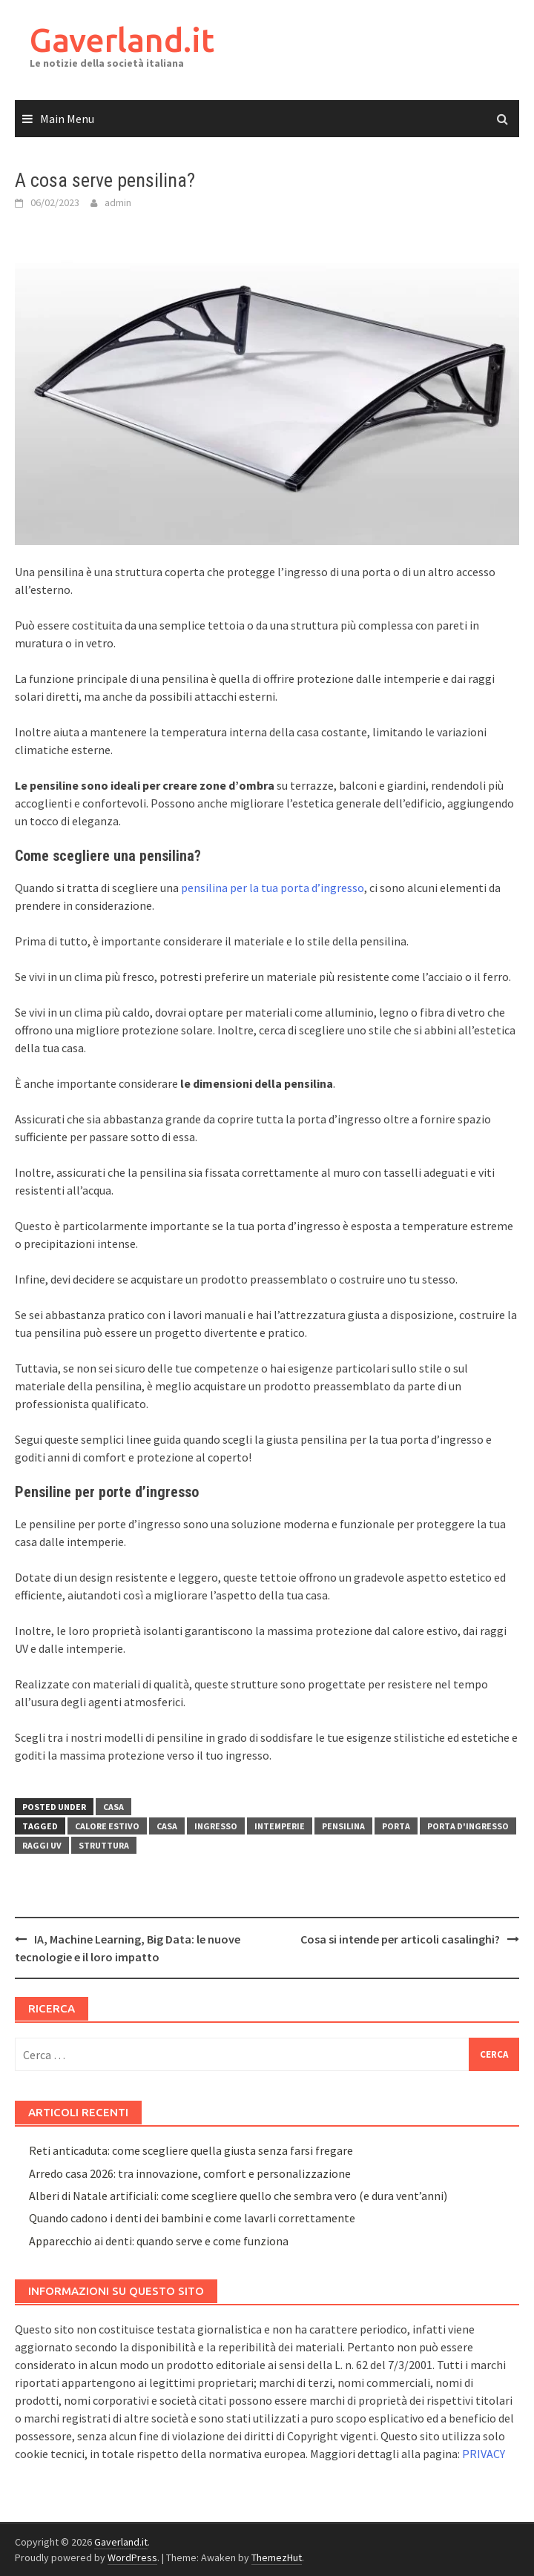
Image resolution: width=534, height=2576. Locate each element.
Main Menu (67, 118)
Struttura (104, 1845)
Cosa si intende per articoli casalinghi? (400, 1939)
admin (118, 202)
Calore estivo (107, 1826)
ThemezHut (276, 2557)
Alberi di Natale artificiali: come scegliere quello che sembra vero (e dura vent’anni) (238, 2195)
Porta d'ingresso (468, 1826)
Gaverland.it (122, 40)
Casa (113, 1806)
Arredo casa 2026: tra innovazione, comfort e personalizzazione (190, 2173)
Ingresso (215, 1826)
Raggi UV (42, 1845)
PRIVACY (483, 2453)
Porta (396, 1826)
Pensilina (343, 1826)
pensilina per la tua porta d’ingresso (272, 887)
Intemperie (279, 1826)
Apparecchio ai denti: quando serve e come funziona (159, 2240)
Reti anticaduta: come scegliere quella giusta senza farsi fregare (191, 2150)
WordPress (132, 2557)
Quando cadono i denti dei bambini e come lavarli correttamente (192, 2217)
